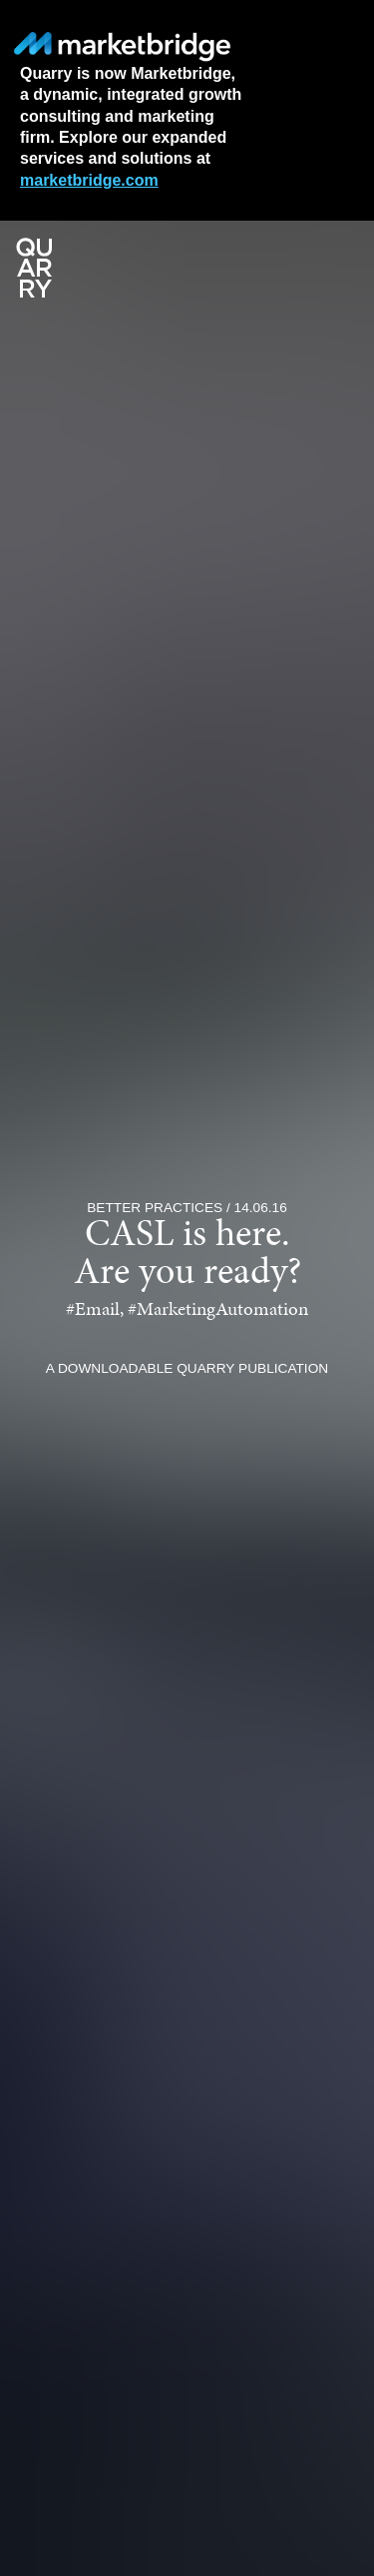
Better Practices (154, 1207)
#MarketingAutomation (218, 1310)
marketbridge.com (89, 180)
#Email (93, 1310)
